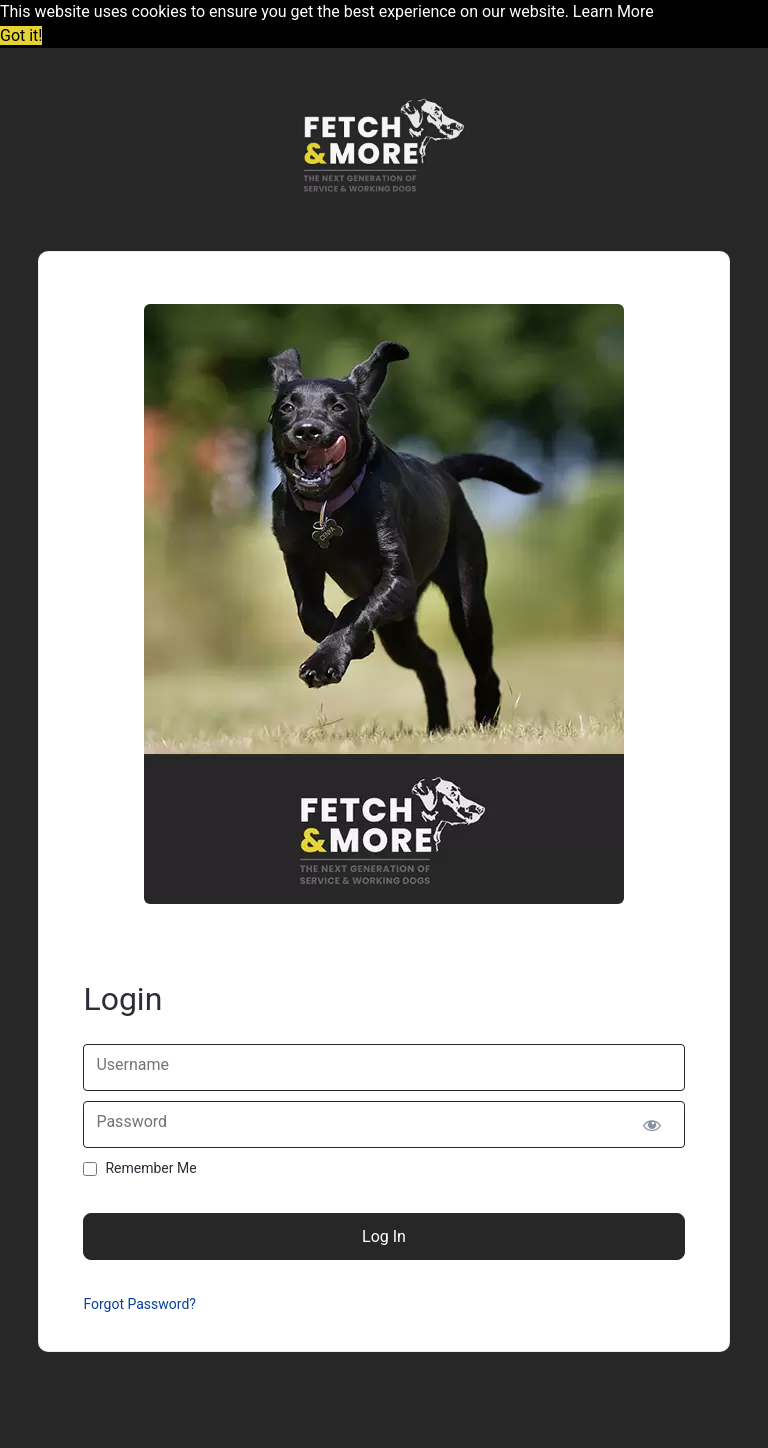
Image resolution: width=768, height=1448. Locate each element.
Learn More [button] (613, 11)
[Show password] (652, 1124)
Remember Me (150, 1168)
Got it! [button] (21, 35)
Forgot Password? (139, 1304)
